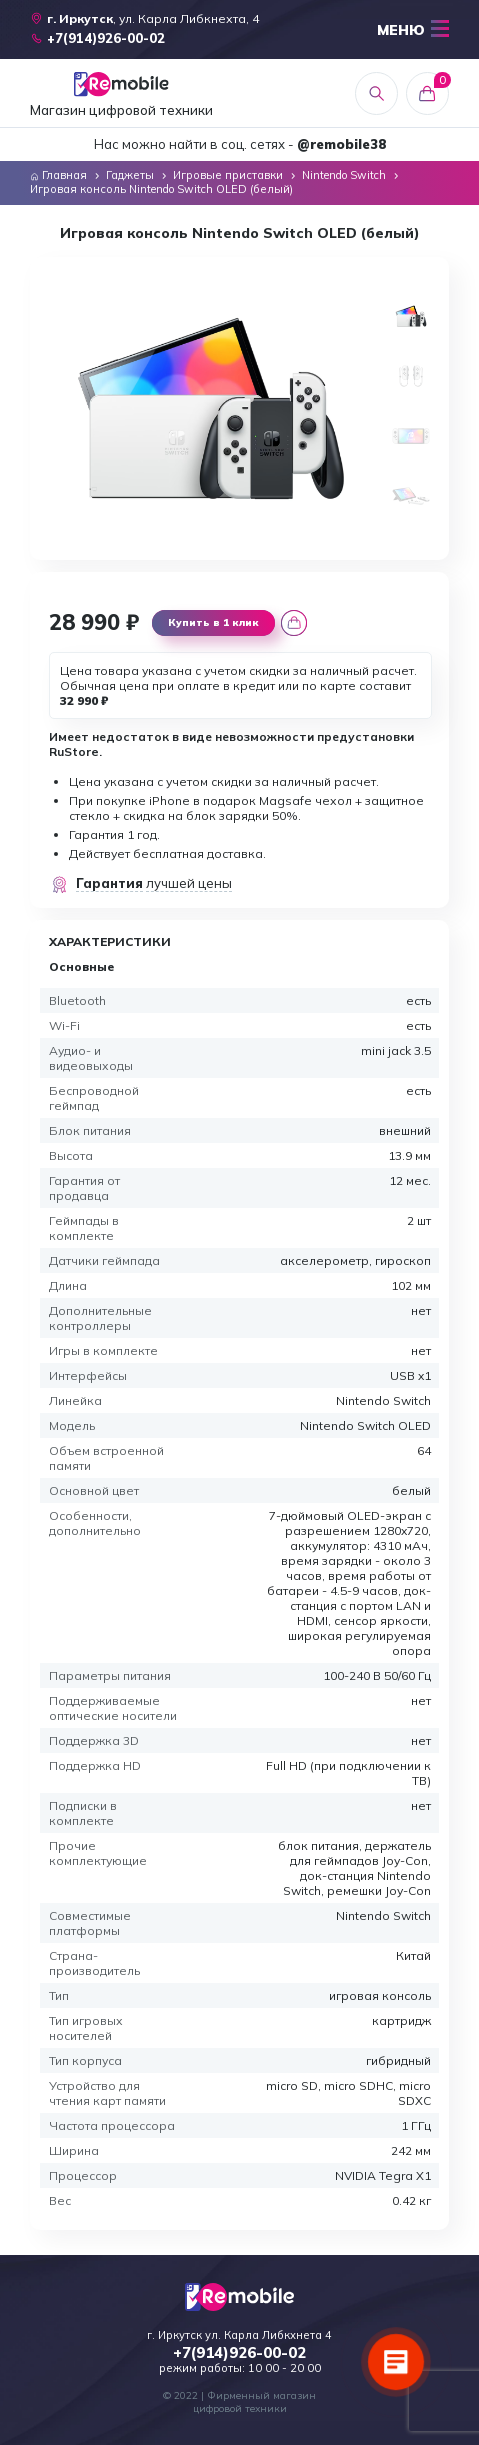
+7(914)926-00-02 (239, 2353)
